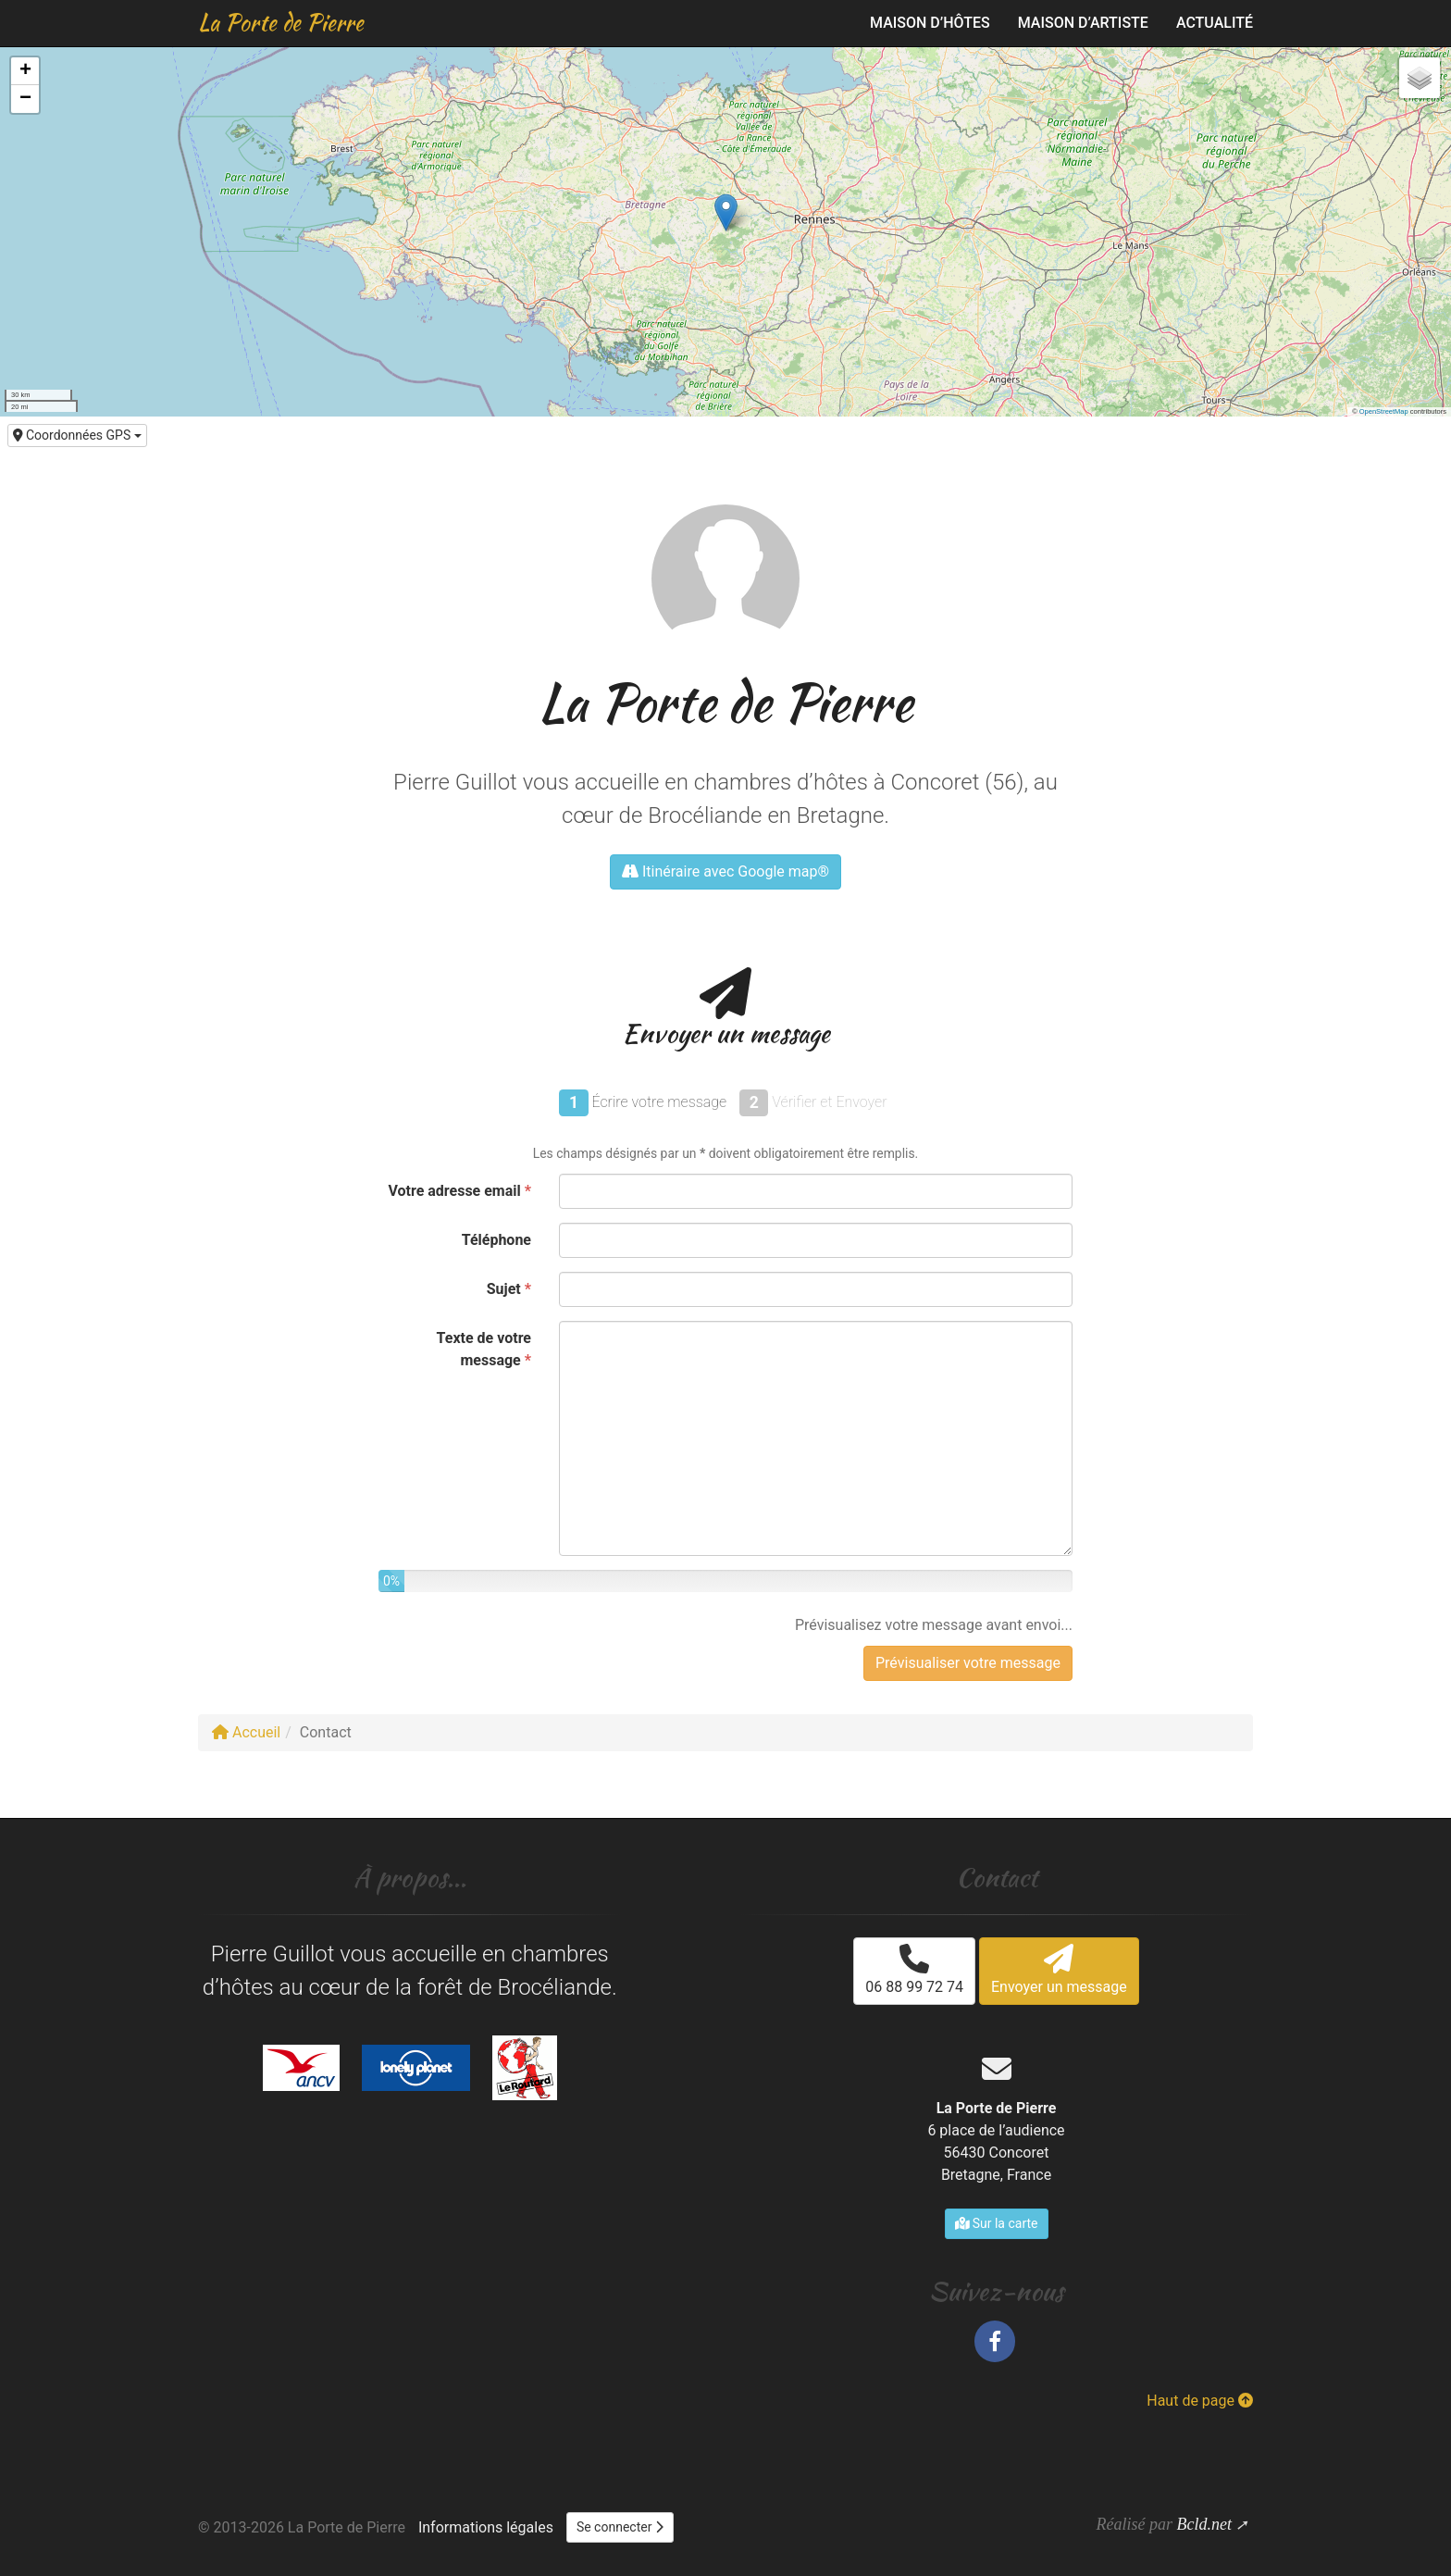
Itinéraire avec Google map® (725, 871)
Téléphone (496, 1240)
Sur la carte (996, 2223)
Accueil (246, 1732)
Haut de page (1200, 2400)
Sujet (509, 1289)
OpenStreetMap (1383, 411)
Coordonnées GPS (77, 435)
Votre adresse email (459, 1191)
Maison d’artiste (1083, 22)
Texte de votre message (484, 1349)
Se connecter (620, 2527)
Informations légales (485, 2527)
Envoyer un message (1059, 1970)
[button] (726, 212)
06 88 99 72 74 (914, 1970)
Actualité (1214, 22)
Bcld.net (1203, 2524)
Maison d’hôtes (930, 22)
